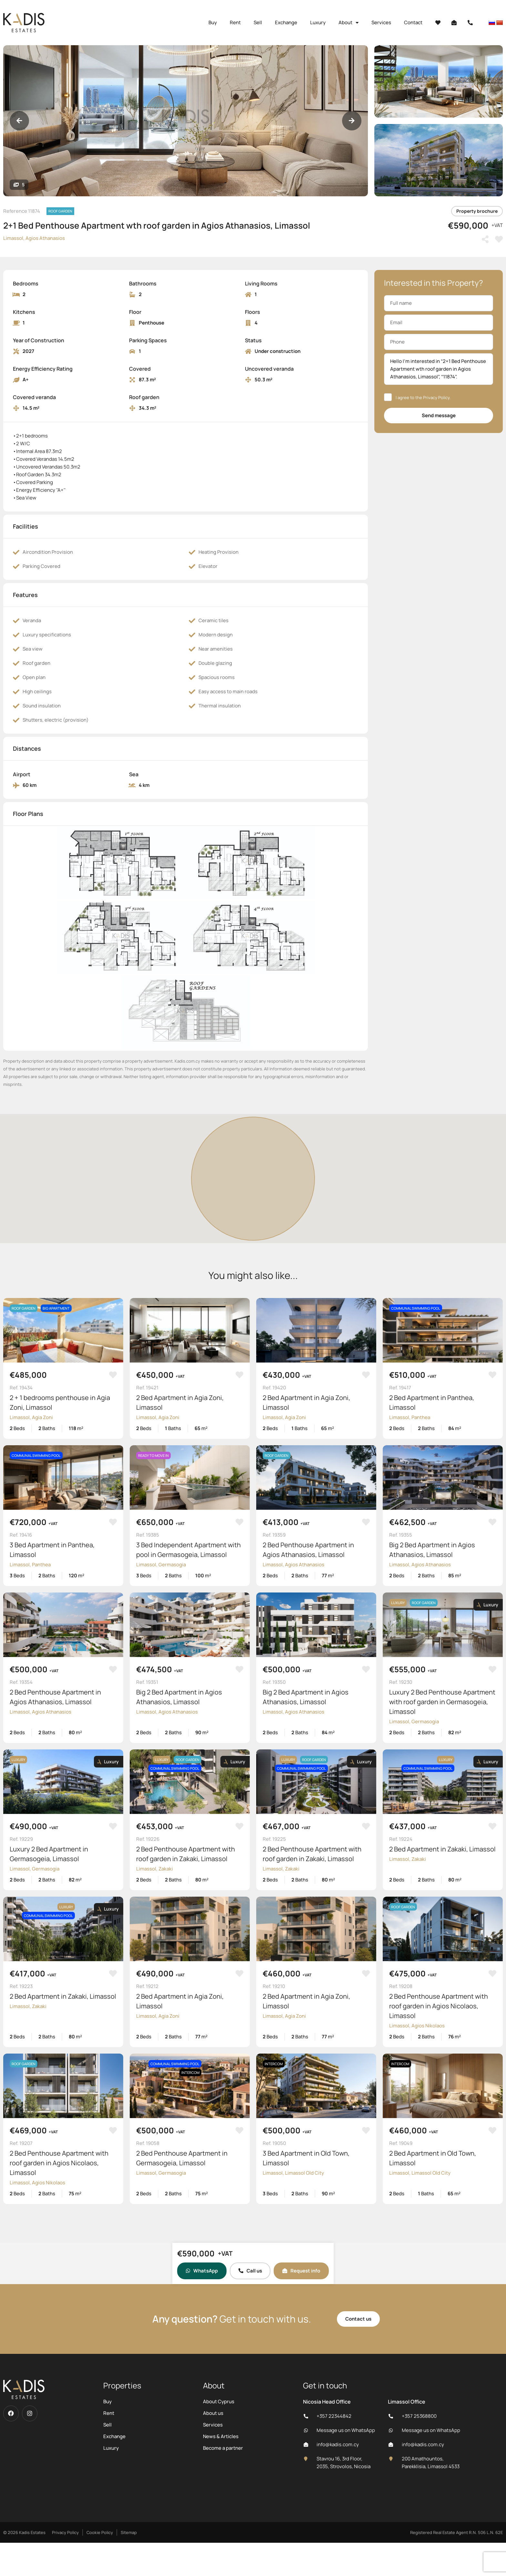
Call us (250, 2271)
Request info (301, 2271)
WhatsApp (202, 2271)
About (349, 22)
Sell (258, 22)
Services (381, 22)
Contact (413, 22)
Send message (439, 415)
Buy (212, 22)
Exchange (286, 22)
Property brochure (477, 211)
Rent (235, 22)
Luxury (318, 22)
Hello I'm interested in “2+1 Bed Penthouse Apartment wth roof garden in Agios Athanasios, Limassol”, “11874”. (438, 369)
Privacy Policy (436, 397)
